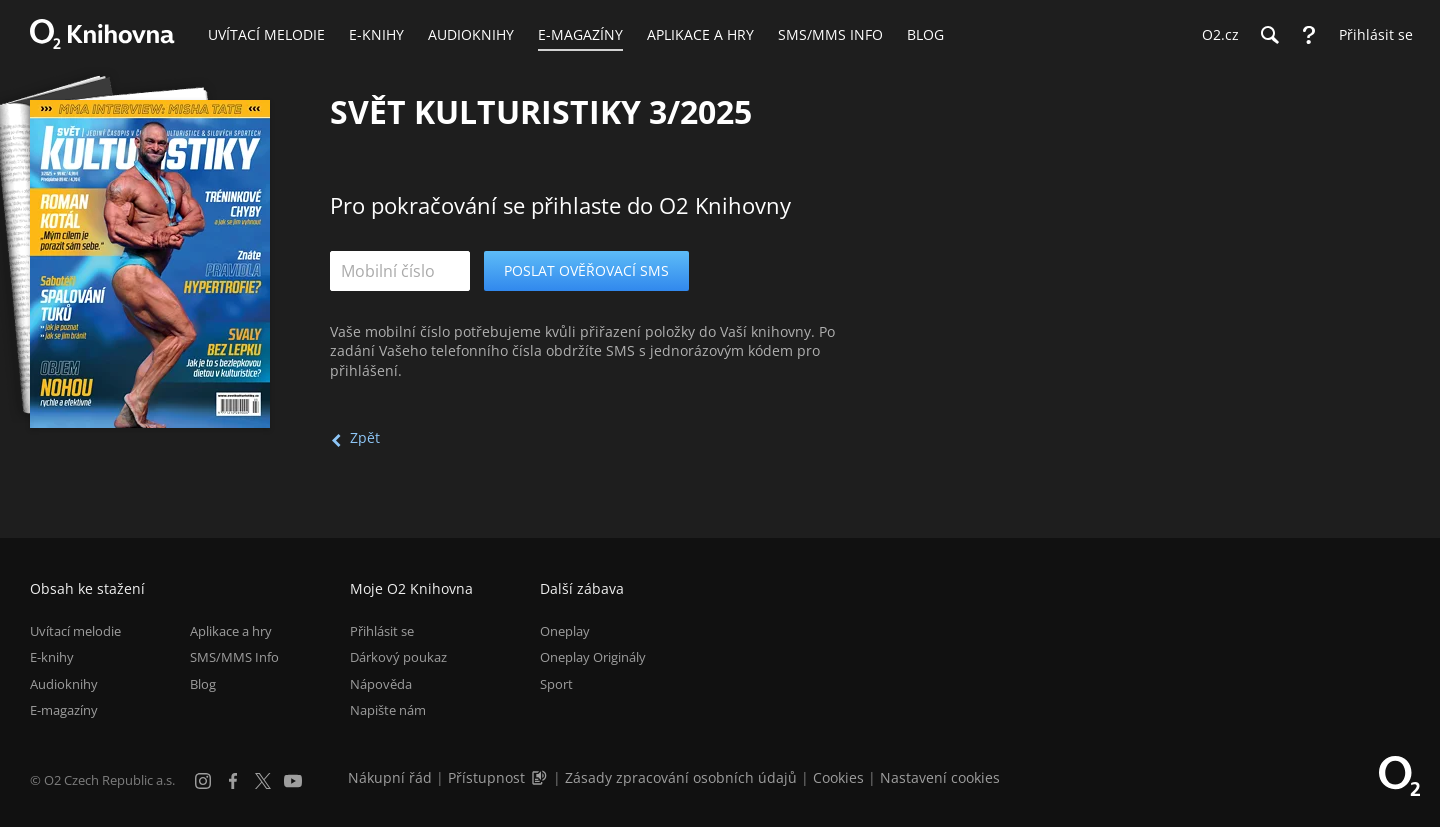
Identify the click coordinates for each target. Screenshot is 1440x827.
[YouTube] (293, 781)
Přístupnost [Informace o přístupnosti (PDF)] (486, 777)
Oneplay (565, 631)
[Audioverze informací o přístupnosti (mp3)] (541, 777)
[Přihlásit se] (1371, 35)
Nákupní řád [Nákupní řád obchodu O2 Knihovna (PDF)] (390, 777)
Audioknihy (64, 684)
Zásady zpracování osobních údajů (681, 777)
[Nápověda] (1309, 35)
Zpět (365, 437)
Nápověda (381, 684)
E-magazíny (64, 710)
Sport (556, 684)
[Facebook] (233, 781)
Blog (203, 684)
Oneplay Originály (593, 657)
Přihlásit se (382, 631)
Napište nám (388, 710)
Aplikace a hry (231, 631)
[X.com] (263, 781)
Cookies (838, 777)
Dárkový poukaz (398, 657)
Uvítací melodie (75, 631)
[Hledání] (1269, 35)
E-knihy (52, 657)
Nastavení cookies (940, 777)
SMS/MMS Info (234, 657)
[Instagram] (203, 781)
